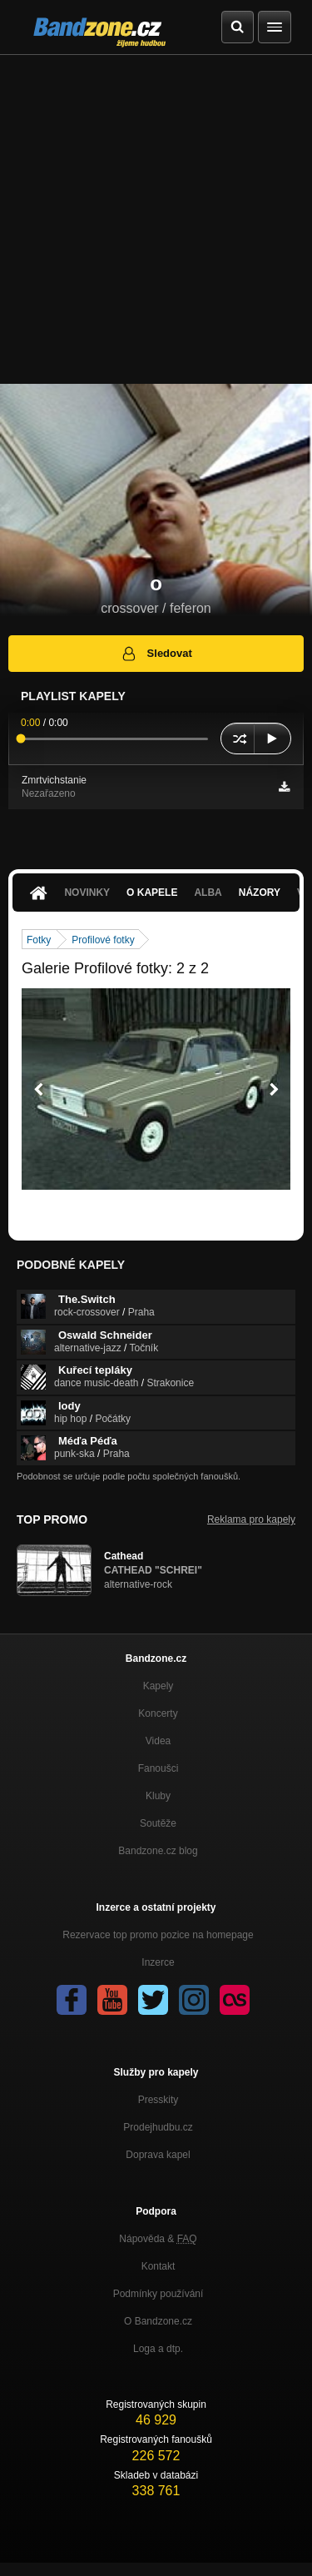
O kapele (151, 892)
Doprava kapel (158, 2155)
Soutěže (158, 1823)
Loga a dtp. (158, 2349)
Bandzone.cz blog (157, 1851)
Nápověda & (157, 2239)
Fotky (39, 940)
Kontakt (158, 2266)
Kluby (158, 1796)
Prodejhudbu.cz (157, 2127)
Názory (259, 892)
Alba (207, 892)
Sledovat (156, 653)
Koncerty (157, 1713)
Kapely (158, 1686)
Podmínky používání (158, 2294)
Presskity (158, 2100)
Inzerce (157, 1962)
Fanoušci (158, 1768)
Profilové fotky (103, 940)
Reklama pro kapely (251, 1519)
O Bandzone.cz (158, 2321)
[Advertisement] (156, 219)
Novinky (87, 892)
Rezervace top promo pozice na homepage (157, 1935)
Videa (158, 1741)
